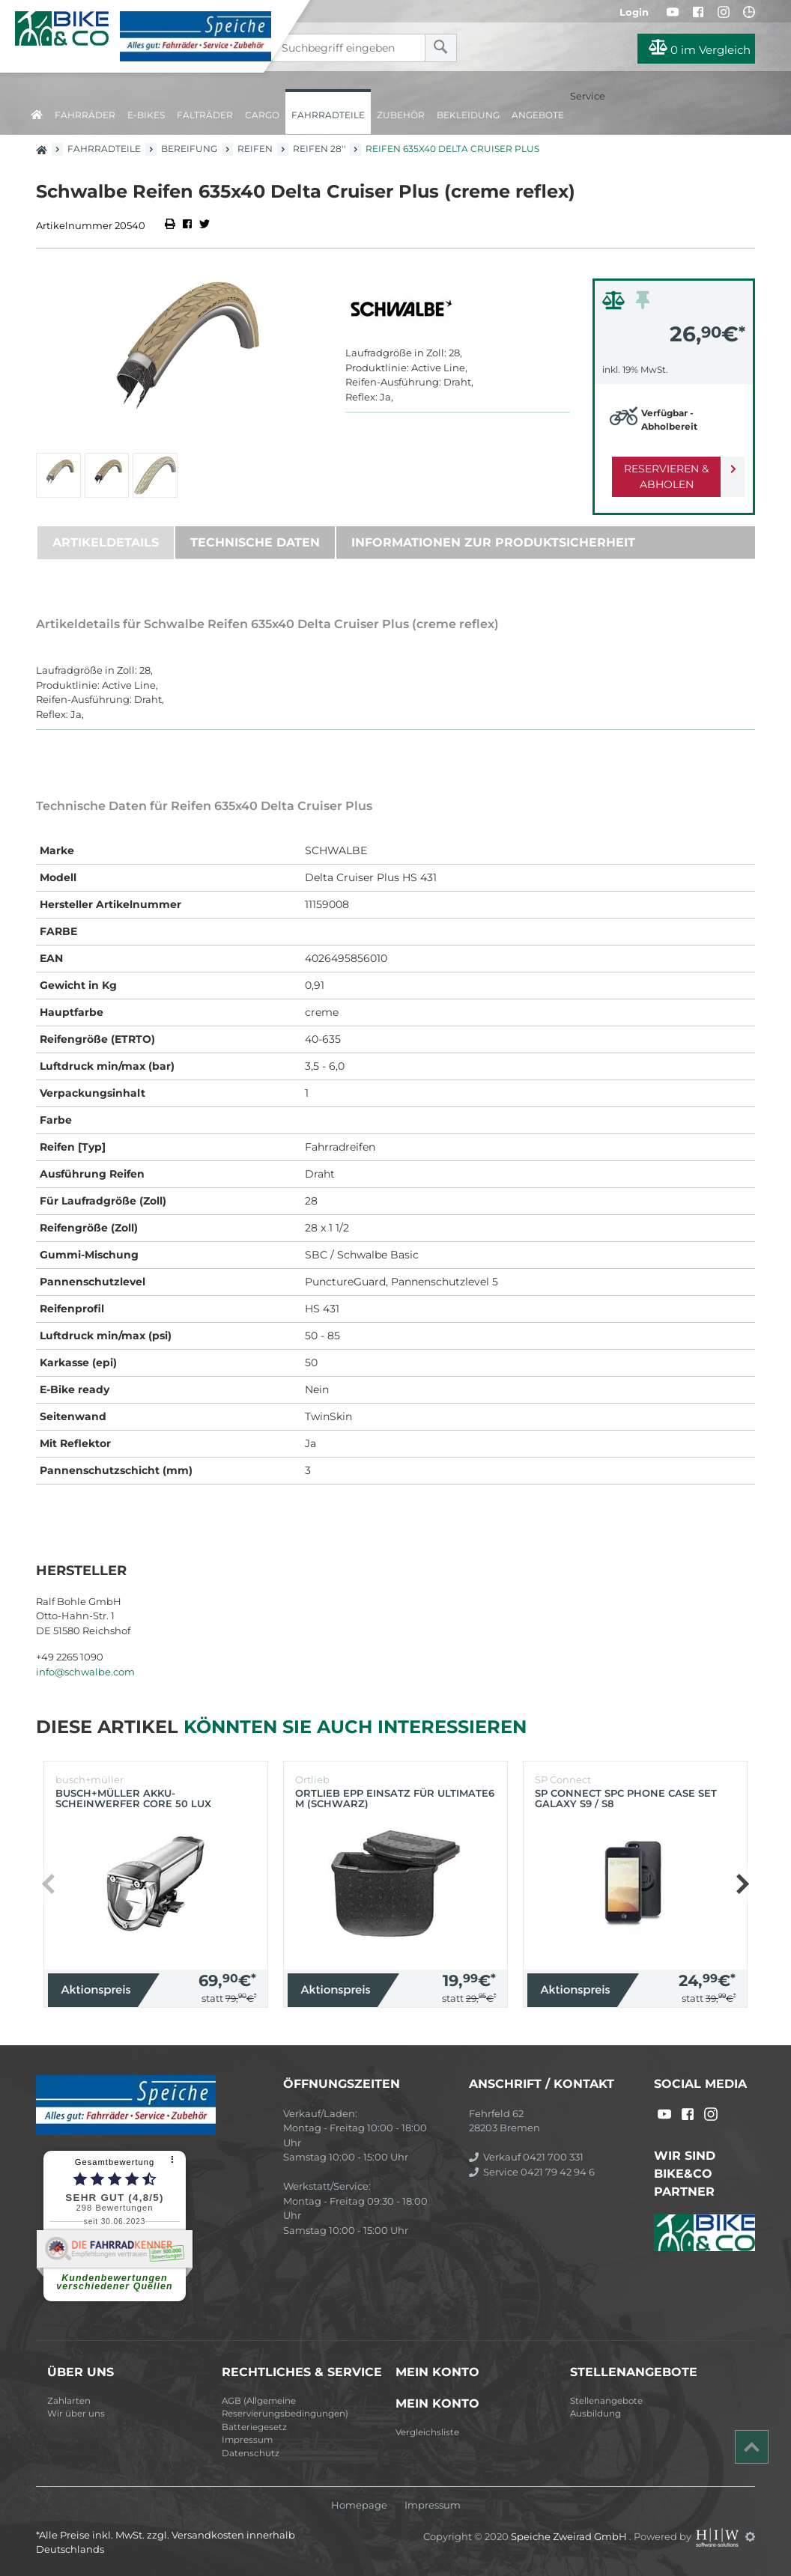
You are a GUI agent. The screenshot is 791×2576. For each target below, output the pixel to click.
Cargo (262, 115)
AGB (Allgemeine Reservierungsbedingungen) (285, 2408)
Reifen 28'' (319, 148)
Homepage (359, 2505)
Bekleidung (468, 115)
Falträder (205, 115)
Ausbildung (595, 2413)
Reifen (255, 148)
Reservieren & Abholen (661, 476)
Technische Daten (255, 542)
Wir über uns (76, 2413)
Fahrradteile (328, 115)
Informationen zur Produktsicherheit (493, 542)
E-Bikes (146, 115)
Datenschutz (250, 2453)
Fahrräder (85, 115)
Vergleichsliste (427, 2432)
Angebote (538, 115)
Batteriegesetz (254, 2427)
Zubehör (401, 115)
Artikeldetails (105, 542)
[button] (742, 1884)
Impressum (247, 2440)
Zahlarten (69, 2401)
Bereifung (189, 148)
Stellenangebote (606, 2401)
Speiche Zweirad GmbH (570, 2536)
